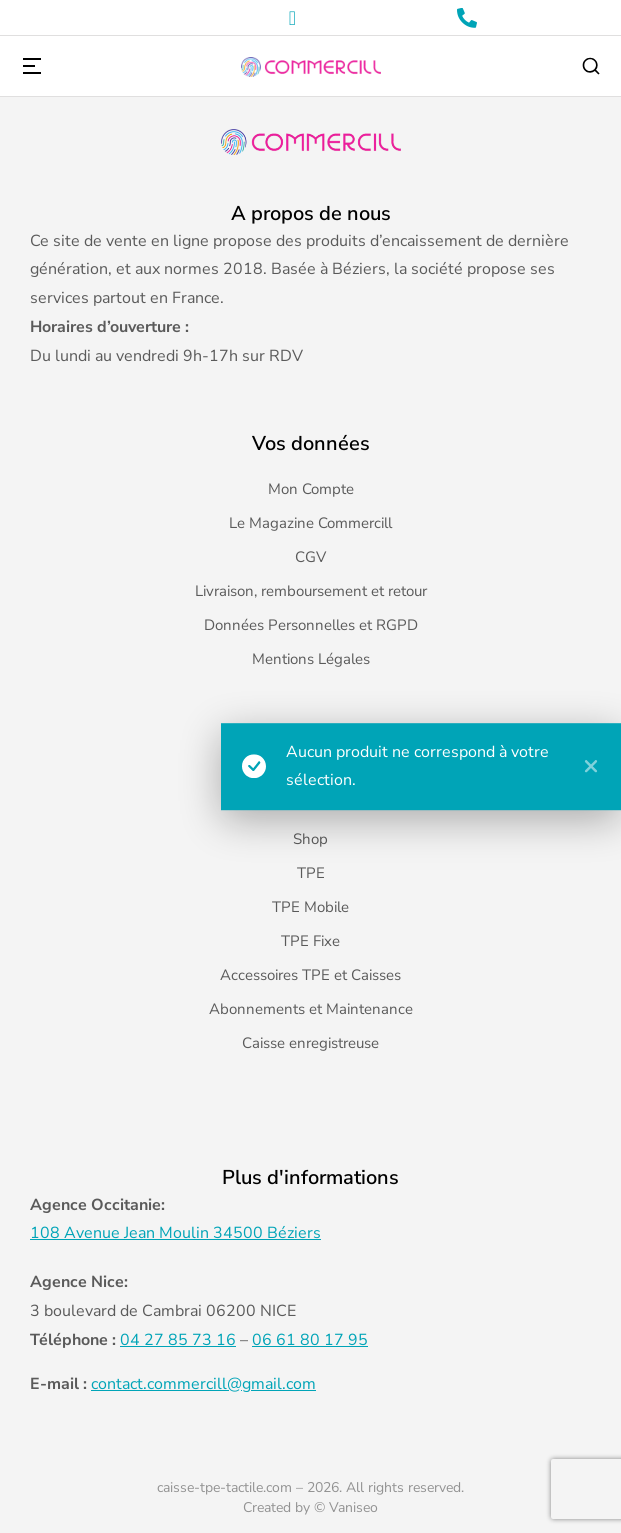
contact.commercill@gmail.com (203, 1384)
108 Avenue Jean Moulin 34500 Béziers (175, 1233)
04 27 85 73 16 (178, 1340)
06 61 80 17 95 (310, 1340)
